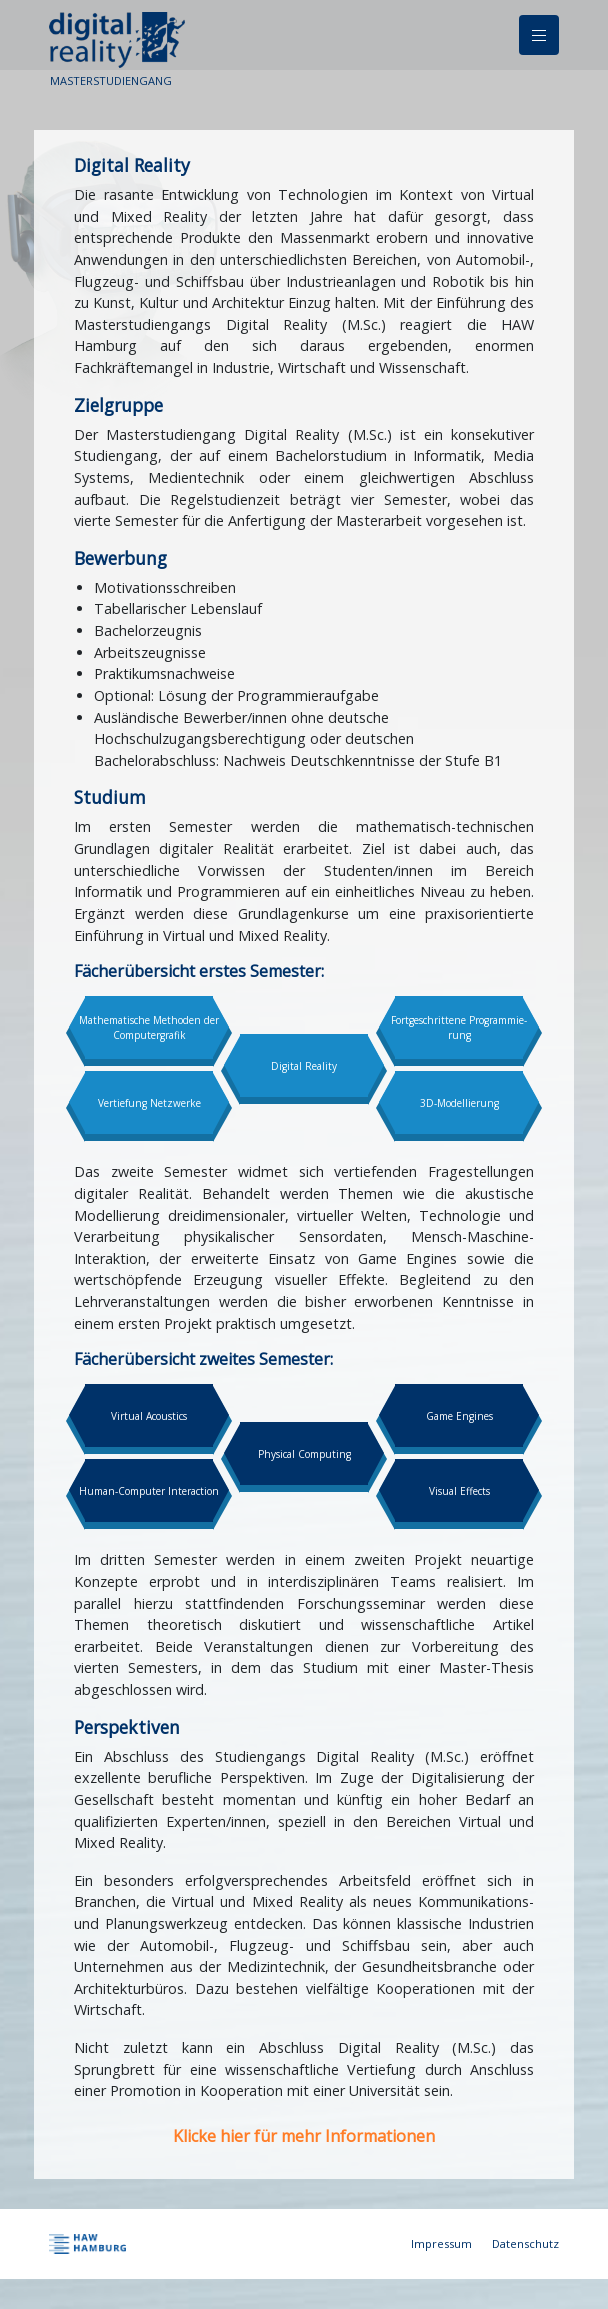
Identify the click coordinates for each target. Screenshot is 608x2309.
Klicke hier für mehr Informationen (304, 2136)
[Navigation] (539, 35)
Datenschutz (525, 2243)
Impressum (441, 2243)
